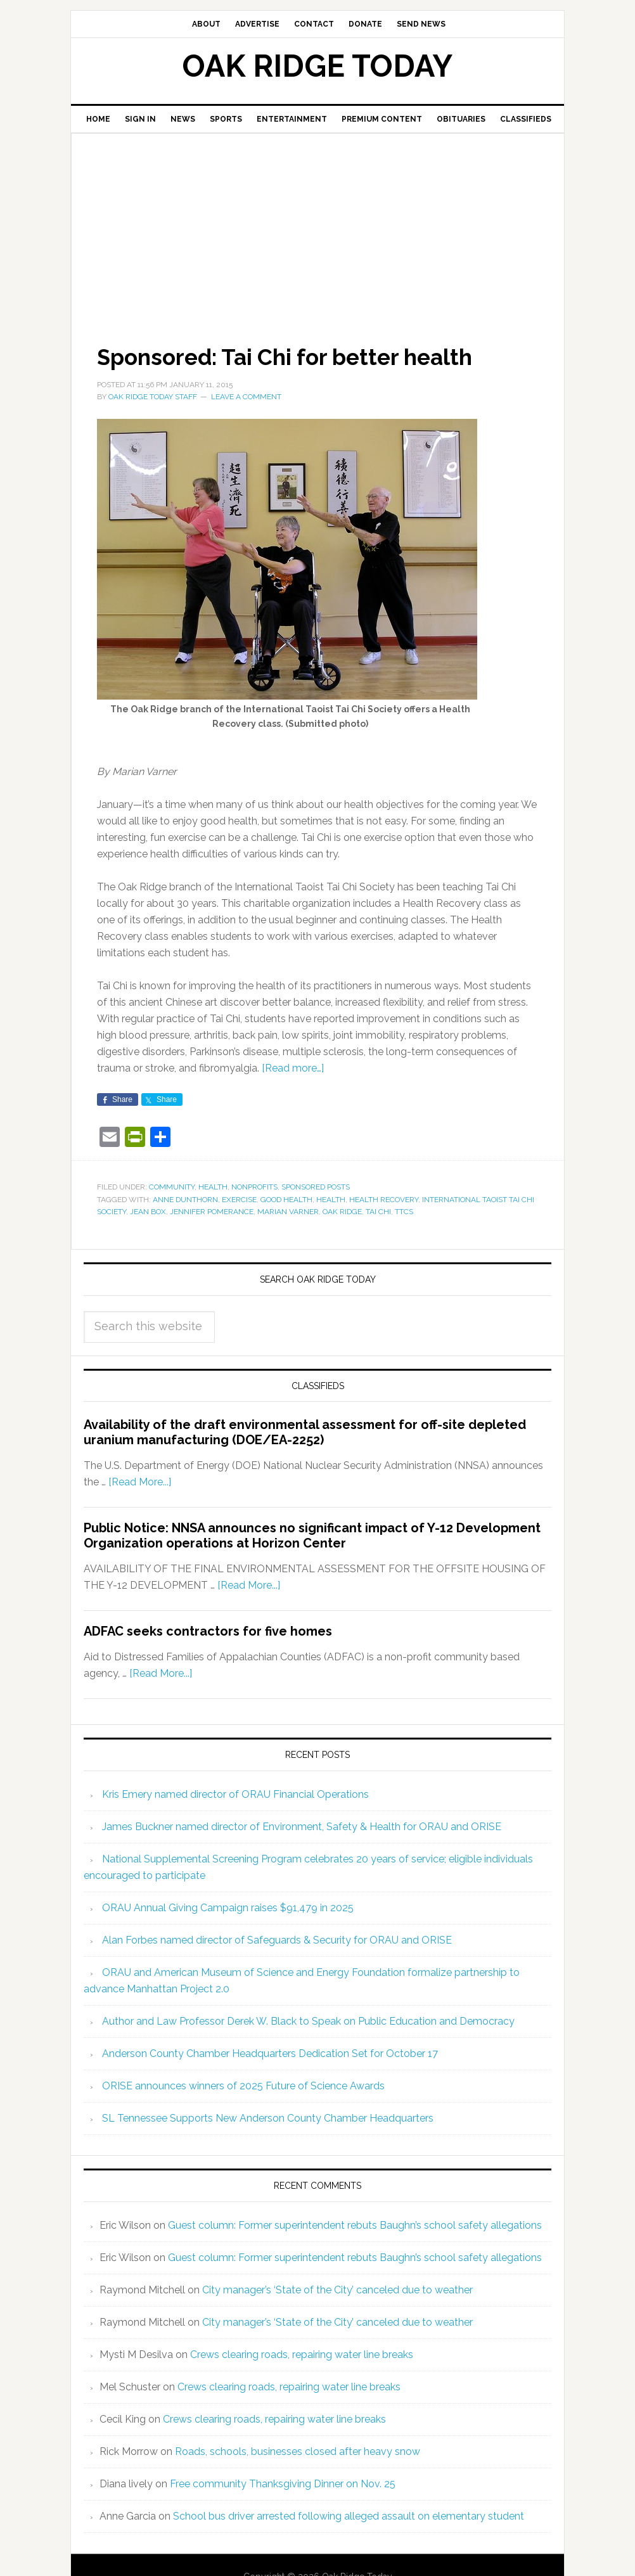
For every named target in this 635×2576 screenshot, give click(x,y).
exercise (239, 1199)
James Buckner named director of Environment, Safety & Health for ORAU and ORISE (301, 1826)
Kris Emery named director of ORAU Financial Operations (235, 1794)
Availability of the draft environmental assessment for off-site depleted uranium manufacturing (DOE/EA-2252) (305, 1432)
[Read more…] (293, 1068)
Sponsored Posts (315, 1186)
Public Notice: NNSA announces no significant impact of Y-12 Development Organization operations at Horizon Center (312, 1535)
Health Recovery (383, 1199)
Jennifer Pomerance (211, 1211)
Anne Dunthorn (185, 1199)
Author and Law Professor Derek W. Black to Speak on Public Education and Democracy (308, 2021)
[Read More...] (139, 1482)
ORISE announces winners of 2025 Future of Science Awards (243, 2085)
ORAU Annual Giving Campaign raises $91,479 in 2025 (228, 1907)
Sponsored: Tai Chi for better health (291, 356)
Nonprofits (254, 1186)
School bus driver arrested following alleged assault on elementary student (348, 2515)
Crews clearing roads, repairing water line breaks (301, 2354)
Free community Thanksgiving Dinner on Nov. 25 (282, 2483)
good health (286, 1199)
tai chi (378, 1211)
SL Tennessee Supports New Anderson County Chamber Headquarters (267, 2117)
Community (172, 1186)
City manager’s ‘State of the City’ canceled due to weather (337, 2289)
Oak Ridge (342, 1211)
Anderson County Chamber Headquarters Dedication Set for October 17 (270, 2053)
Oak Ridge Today (317, 66)
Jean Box (148, 1211)
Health (213, 1186)
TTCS (404, 1211)
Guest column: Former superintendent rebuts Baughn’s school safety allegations (355, 2225)
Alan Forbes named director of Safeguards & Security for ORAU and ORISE (277, 1939)
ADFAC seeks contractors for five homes (208, 1631)
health (330, 1199)
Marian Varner (288, 1211)
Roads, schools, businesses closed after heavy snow (297, 2451)
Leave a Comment (246, 396)
